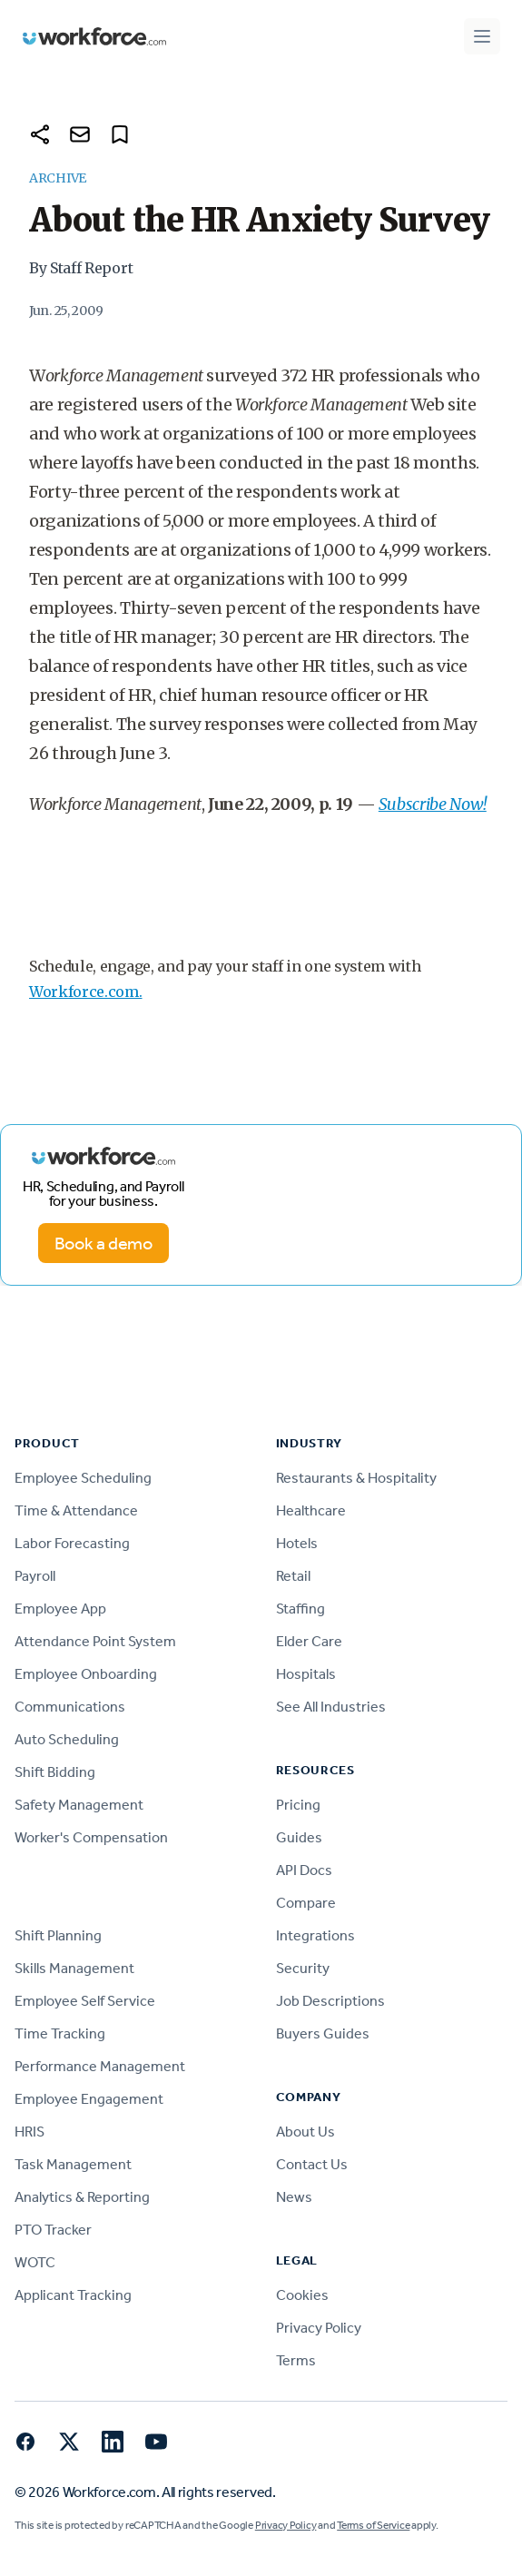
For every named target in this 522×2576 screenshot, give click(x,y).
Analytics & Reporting (82, 2197)
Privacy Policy (318, 2327)
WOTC (35, 2262)
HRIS (29, 2131)
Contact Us (312, 2164)
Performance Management (100, 2066)
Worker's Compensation (91, 1837)
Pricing (298, 1804)
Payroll (35, 1575)
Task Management (73, 2164)
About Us (305, 2131)
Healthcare (311, 1510)
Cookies (302, 2295)
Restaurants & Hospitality (356, 1477)
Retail (293, 1575)
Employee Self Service (85, 2000)
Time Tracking (60, 2033)
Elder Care (309, 1641)
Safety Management (79, 1804)
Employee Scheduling (83, 1477)
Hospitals (306, 1674)
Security (303, 1968)
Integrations (315, 1935)
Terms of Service (373, 2525)
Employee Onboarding (86, 1674)
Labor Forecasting (72, 1543)
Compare (306, 1902)
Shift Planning (58, 1935)
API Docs (304, 1870)
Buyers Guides (322, 2033)
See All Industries (331, 1706)
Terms (296, 2360)
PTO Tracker (53, 2229)
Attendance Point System (95, 1641)
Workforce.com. (86, 991)
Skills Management (74, 1968)
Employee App (60, 1608)
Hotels (297, 1543)
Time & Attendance (76, 1510)
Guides (299, 1837)
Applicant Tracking (73, 2295)
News (294, 2197)
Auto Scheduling (67, 1739)
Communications (70, 1706)
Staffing (300, 1608)
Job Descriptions (330, 2000)
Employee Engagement (89, 2098)
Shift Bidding (55, 1772)
